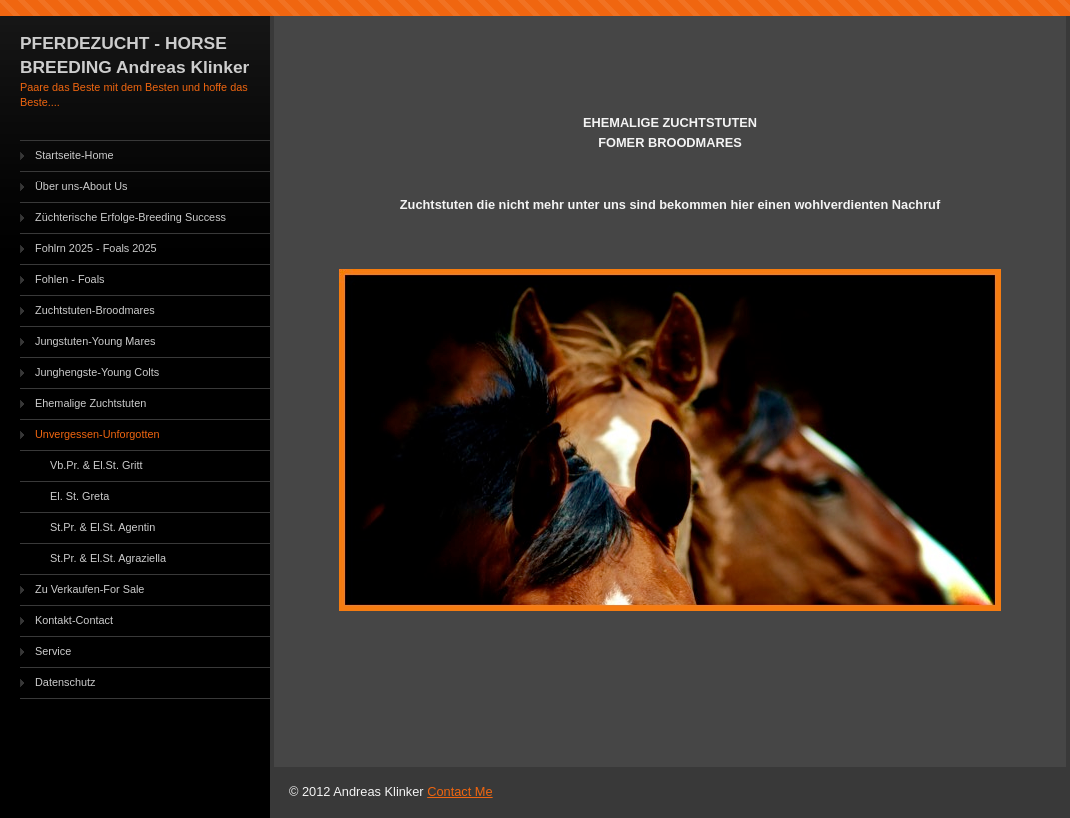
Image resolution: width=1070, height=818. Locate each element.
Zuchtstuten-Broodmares (95, 310)
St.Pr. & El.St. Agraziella (108, 558)
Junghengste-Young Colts (97, 372)
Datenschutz (65, 682)
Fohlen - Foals (70, 279)
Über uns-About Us (81, 186)
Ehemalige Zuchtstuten (90, 403)
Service (53, 651)
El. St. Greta (79, 496)
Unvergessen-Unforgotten (97, 434)
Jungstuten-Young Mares (95, 341)
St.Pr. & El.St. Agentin (102, 527)
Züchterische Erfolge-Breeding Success (130, 217)
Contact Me (459, 791)
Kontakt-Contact (74, 620)
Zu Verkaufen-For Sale (89, 589)
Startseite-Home (74, 155)
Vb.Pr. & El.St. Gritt (96, 465)
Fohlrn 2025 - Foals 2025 (96, 248)
